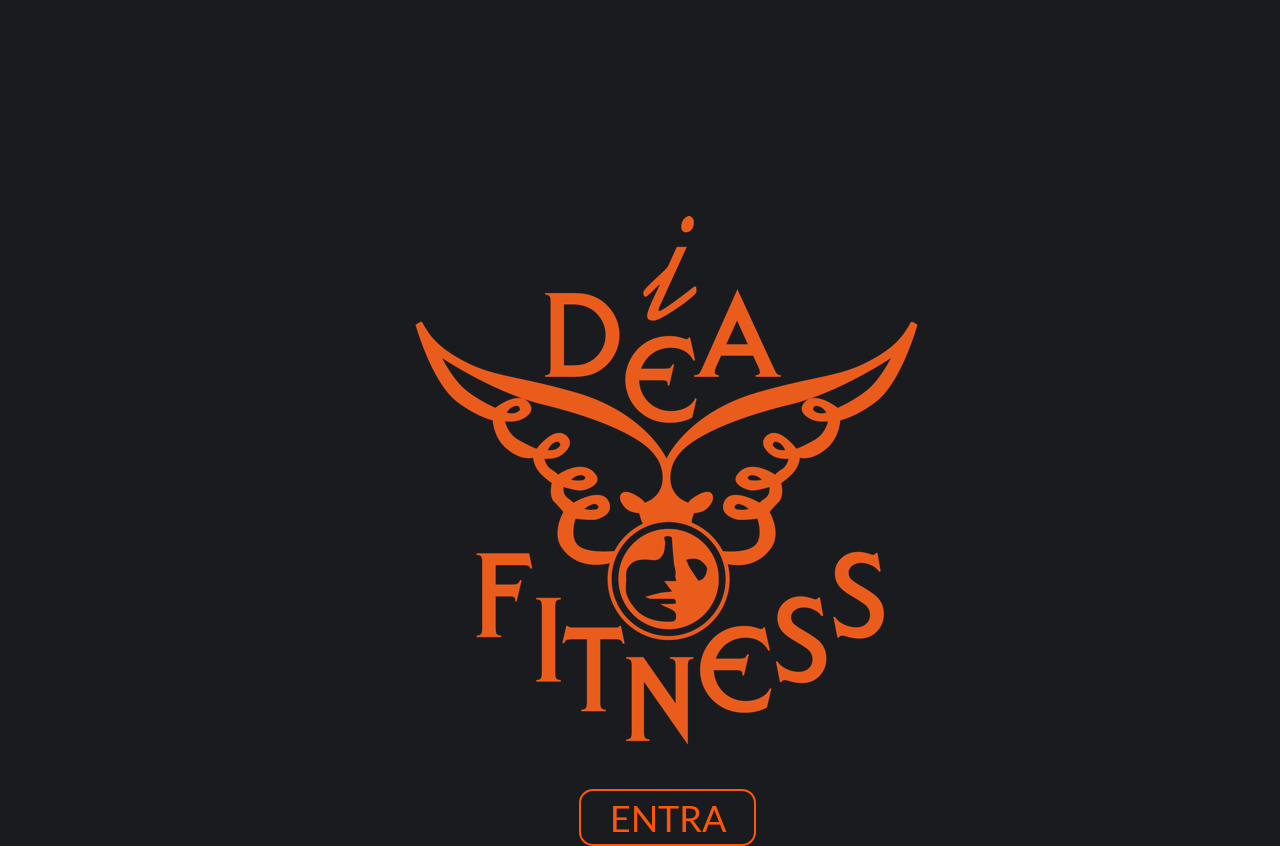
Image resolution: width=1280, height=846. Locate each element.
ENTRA (668, 818)
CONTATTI (981, 310)
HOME (294, 310)
